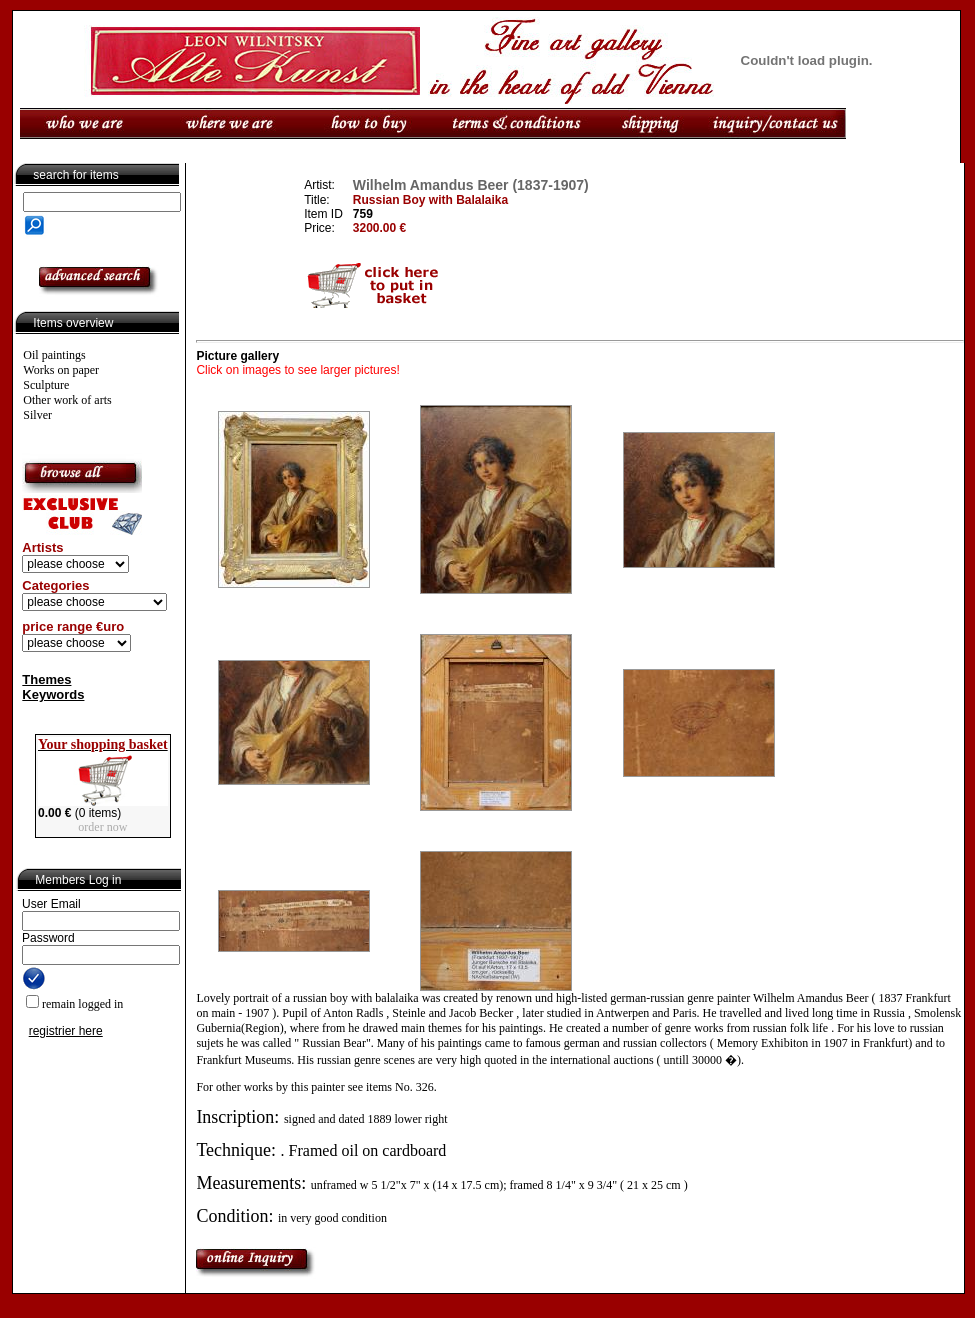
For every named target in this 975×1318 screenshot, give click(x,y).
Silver (37, 415)
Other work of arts (67, 400)
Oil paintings (54, 355)
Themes (46, 679)
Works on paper (61, 370)
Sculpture (46, 385)
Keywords (53, 694)
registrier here (66, 1031)
